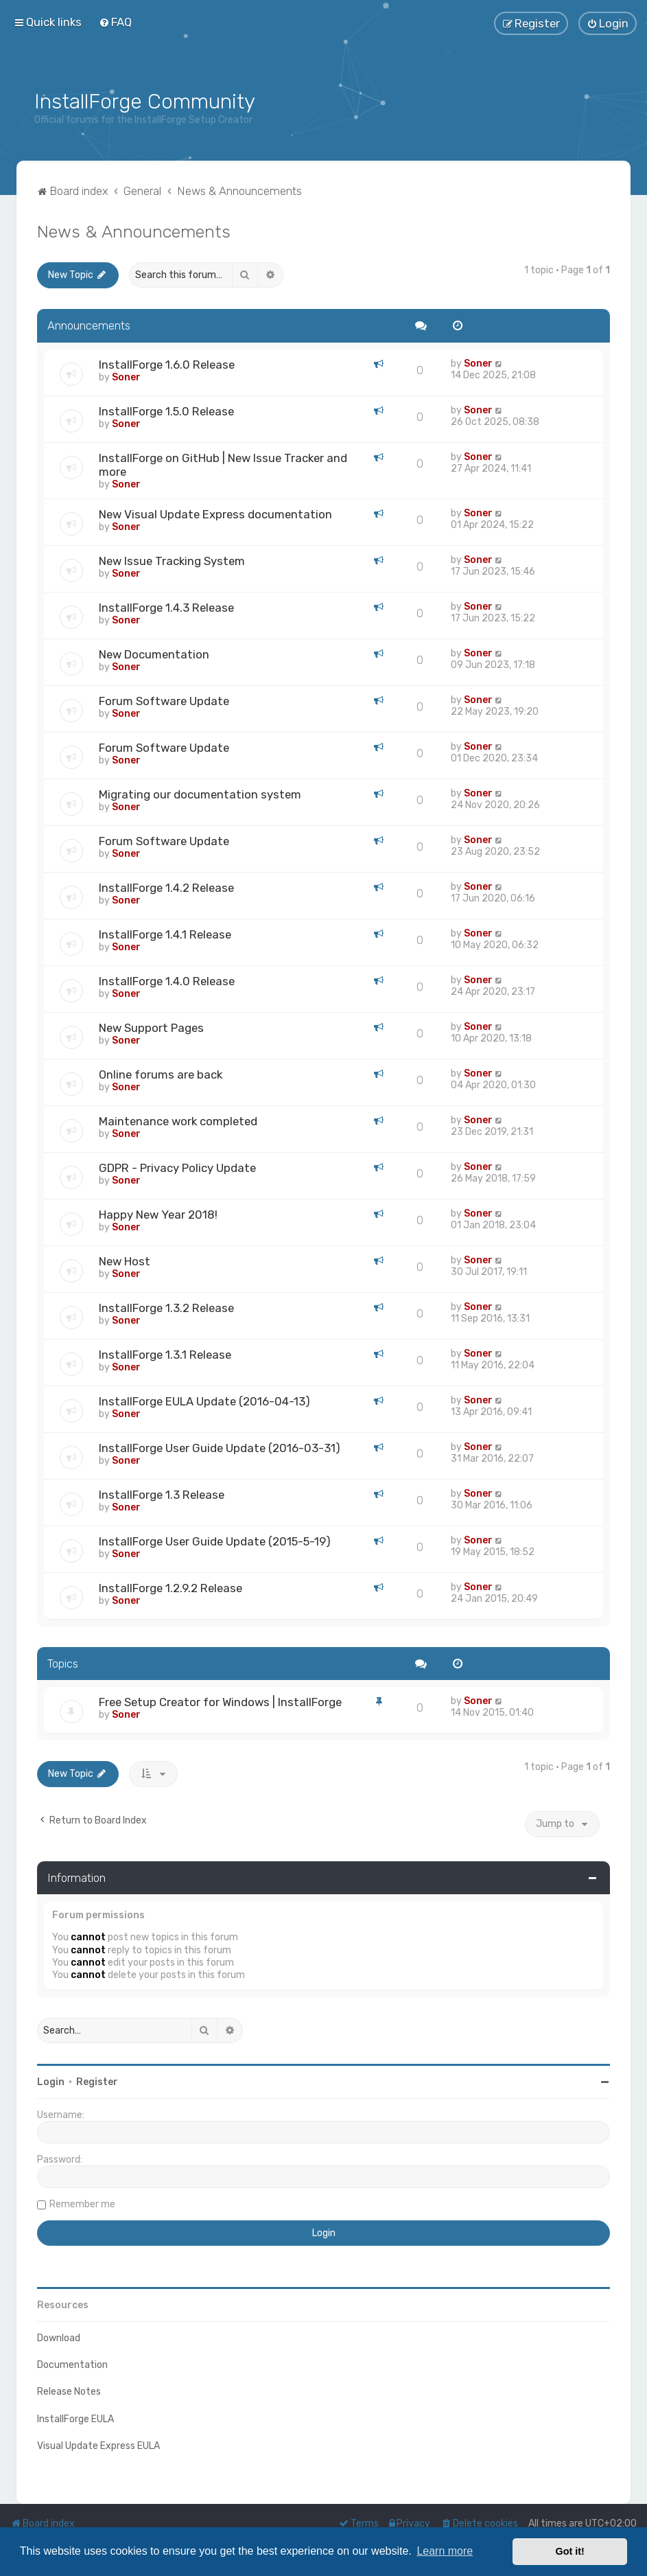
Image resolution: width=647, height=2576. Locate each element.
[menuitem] (115, 22)
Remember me (82, 2204)
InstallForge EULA (75, 2419)
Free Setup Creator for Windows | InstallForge (220, 1702)
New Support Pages (151, 1028)
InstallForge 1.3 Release (161, 1495)
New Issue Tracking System (172, 561)
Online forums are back (160, 1074)
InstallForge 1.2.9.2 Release (170, 1588)
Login (50, 2082)
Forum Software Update (164, 701)
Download (58, 2338)
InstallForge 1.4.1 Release (165, 934)
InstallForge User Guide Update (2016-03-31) (219, 1448)
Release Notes (69, 2391)
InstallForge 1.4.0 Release (167, 981)
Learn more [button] (444, 2551)
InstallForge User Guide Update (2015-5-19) (215, 1541)
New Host (124, 1261)
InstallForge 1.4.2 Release (166, 888)
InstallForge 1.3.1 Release (165, 1354)
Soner (126, 377)
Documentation (72, 2365)
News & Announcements (134, 231)
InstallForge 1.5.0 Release (166, 411)
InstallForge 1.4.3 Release (166, 607)
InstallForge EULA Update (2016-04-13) (204, 1401)
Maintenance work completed (178, 1121)
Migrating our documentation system (200, 794)
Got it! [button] (570, 2551)
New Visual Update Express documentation (215, 514)
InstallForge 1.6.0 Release (167, 364)
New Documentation (154, 654)
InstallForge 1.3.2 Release (166, 1308)
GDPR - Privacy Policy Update (177, 1168)
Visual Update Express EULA (98, 2446)
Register (97, 2082)
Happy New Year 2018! (158, 1214)
